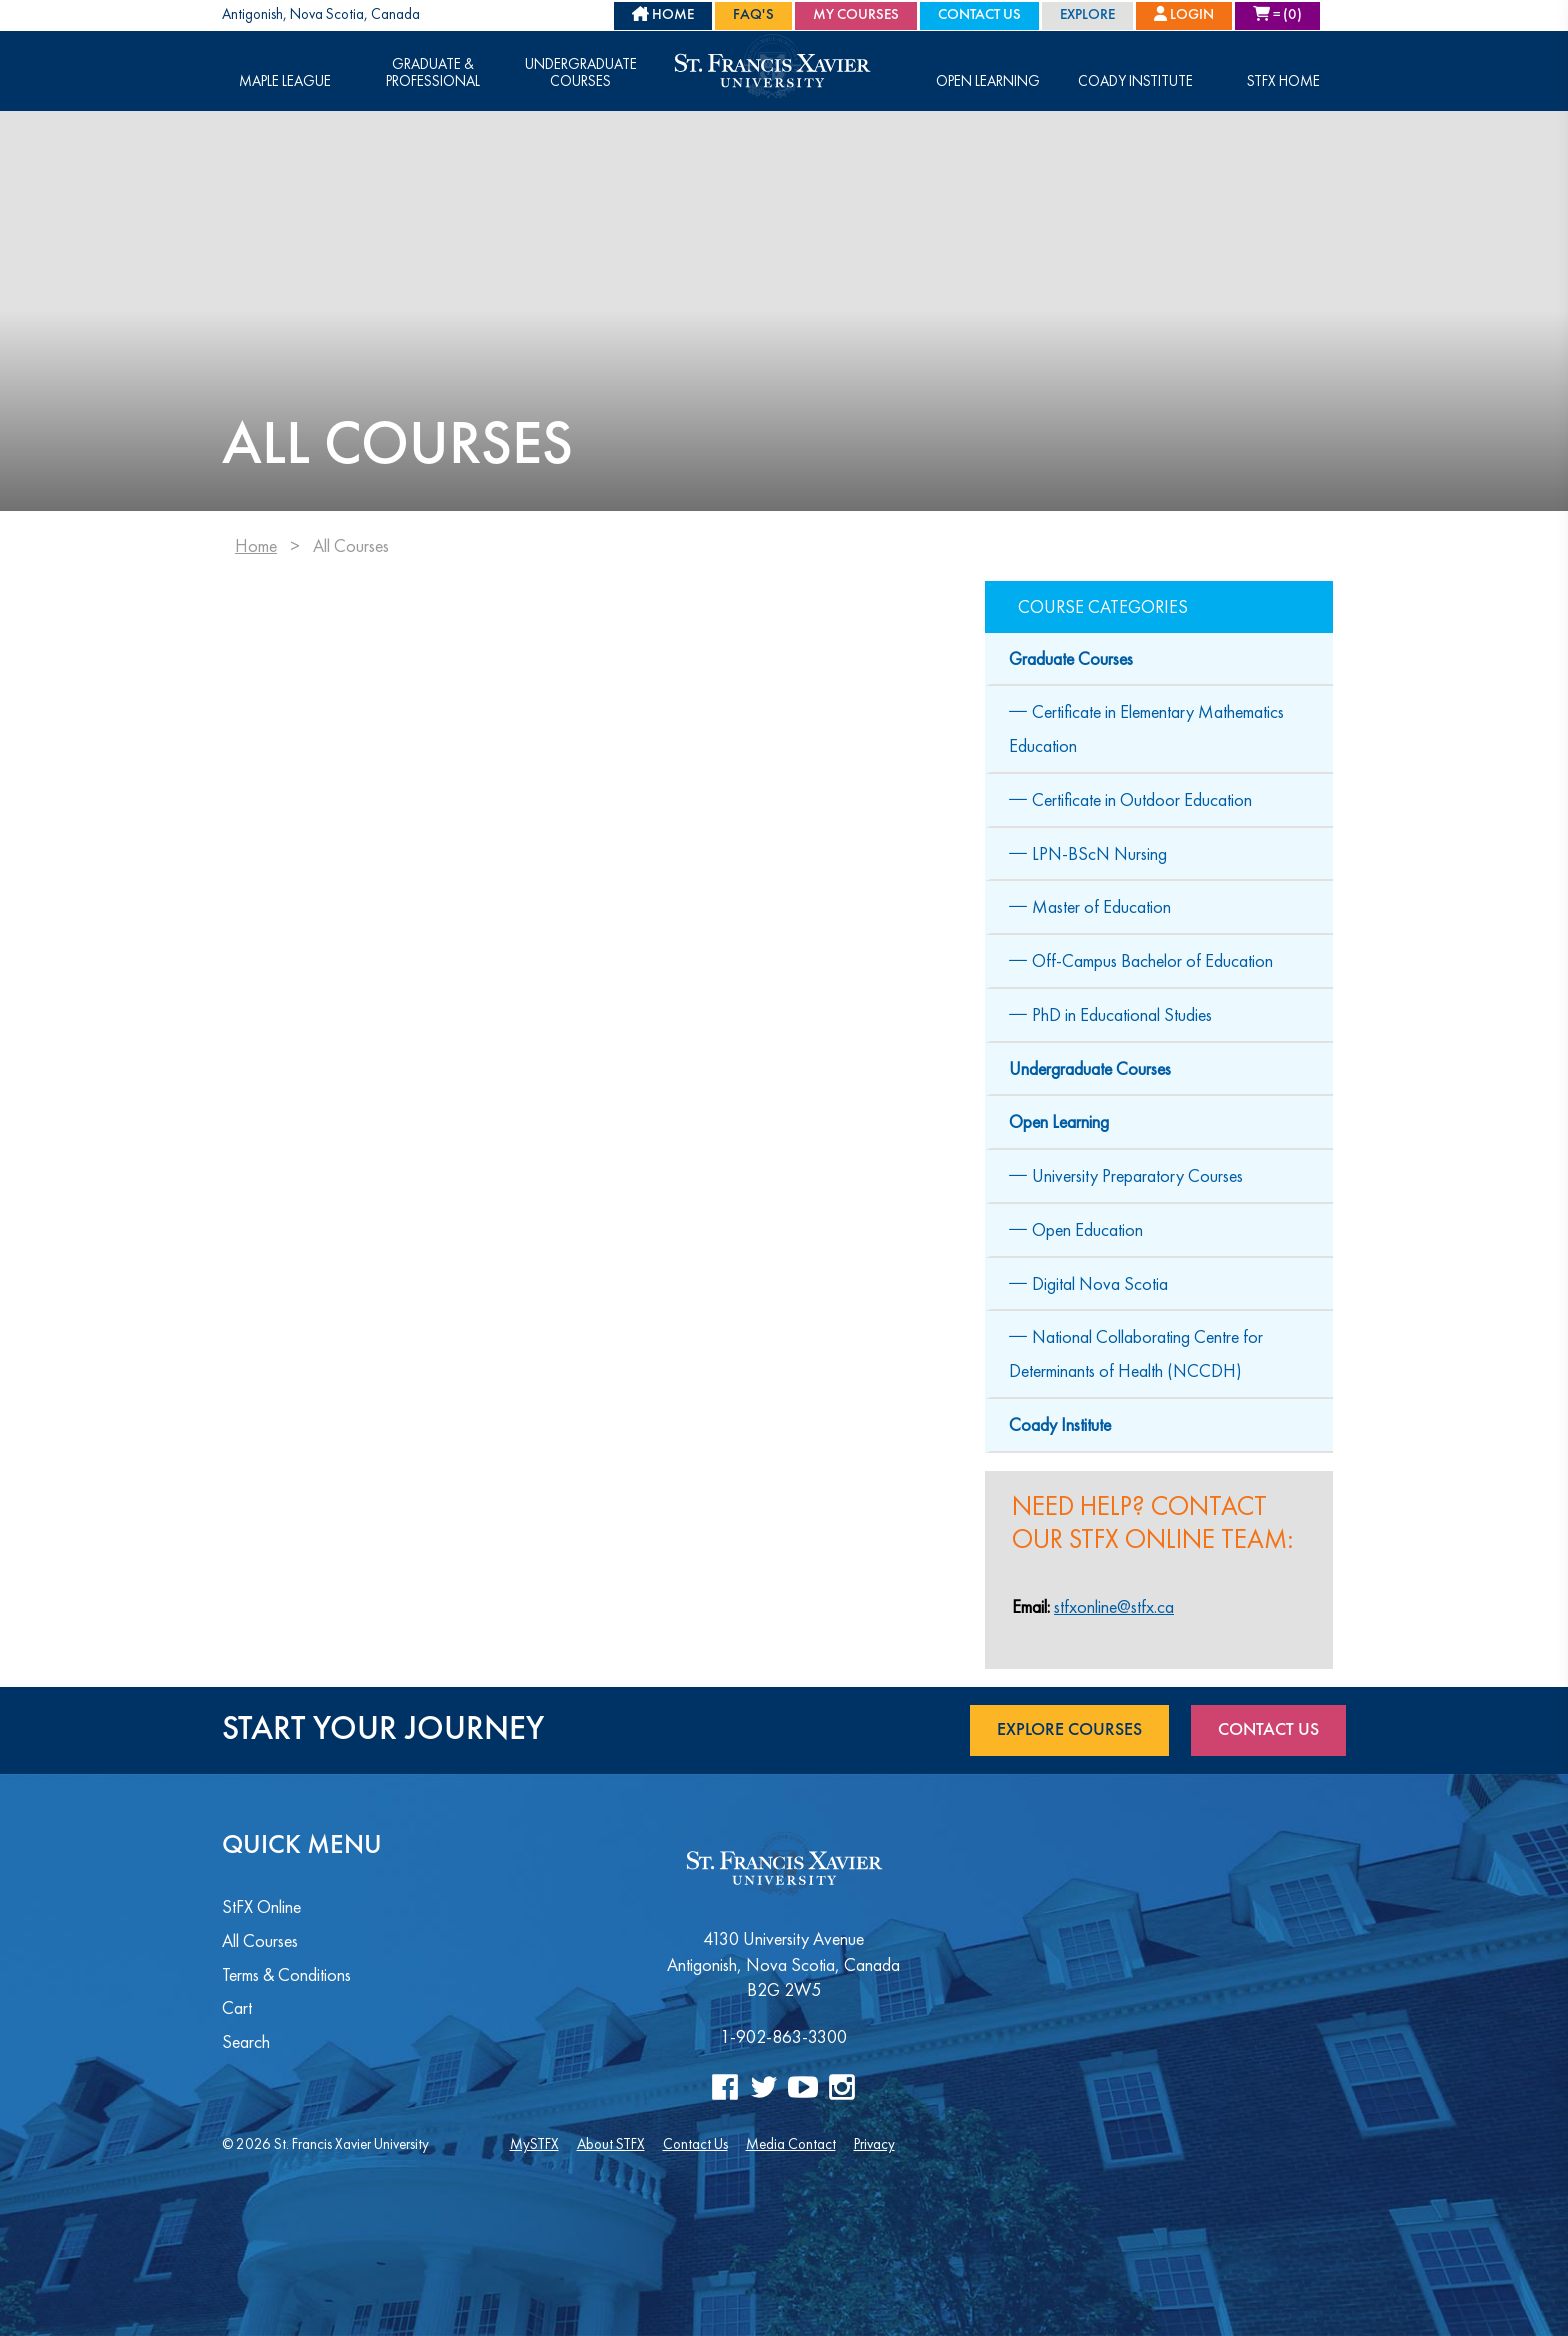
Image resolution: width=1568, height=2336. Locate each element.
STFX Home (1283, 81)
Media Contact (791, 2143)
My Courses (856, 15)
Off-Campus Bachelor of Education (1152, 960)
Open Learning (988, 81)
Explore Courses (1069, 1730)
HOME (663, 14)
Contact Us (979, 15)
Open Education (1087, 1229)
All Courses (260, 1940)
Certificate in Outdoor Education (1142, 799)
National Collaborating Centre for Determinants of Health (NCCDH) (1136, 1353)
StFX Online (261, 1906)
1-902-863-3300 (783, 2036)
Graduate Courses (1071, 658)
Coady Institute (1135, 81)
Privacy (874, 2143)
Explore (1087, 15)
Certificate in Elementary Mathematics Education (1146, 728)
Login (1184, 14)
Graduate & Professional (433, 73)
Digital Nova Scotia (1100, 1283)
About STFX (611, 2143)
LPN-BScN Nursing (1099, 853)
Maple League (285, 81)
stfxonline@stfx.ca (1114, 1606)
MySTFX (534, 2143)
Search (246, 2041)
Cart (237, 2007)
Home (256, 545)
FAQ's (753, 15)
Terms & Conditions (286, 1974)
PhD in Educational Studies (1122, 1014)
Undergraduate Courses (581, 73)
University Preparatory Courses (1137, 1175)
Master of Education (1101, 906)
